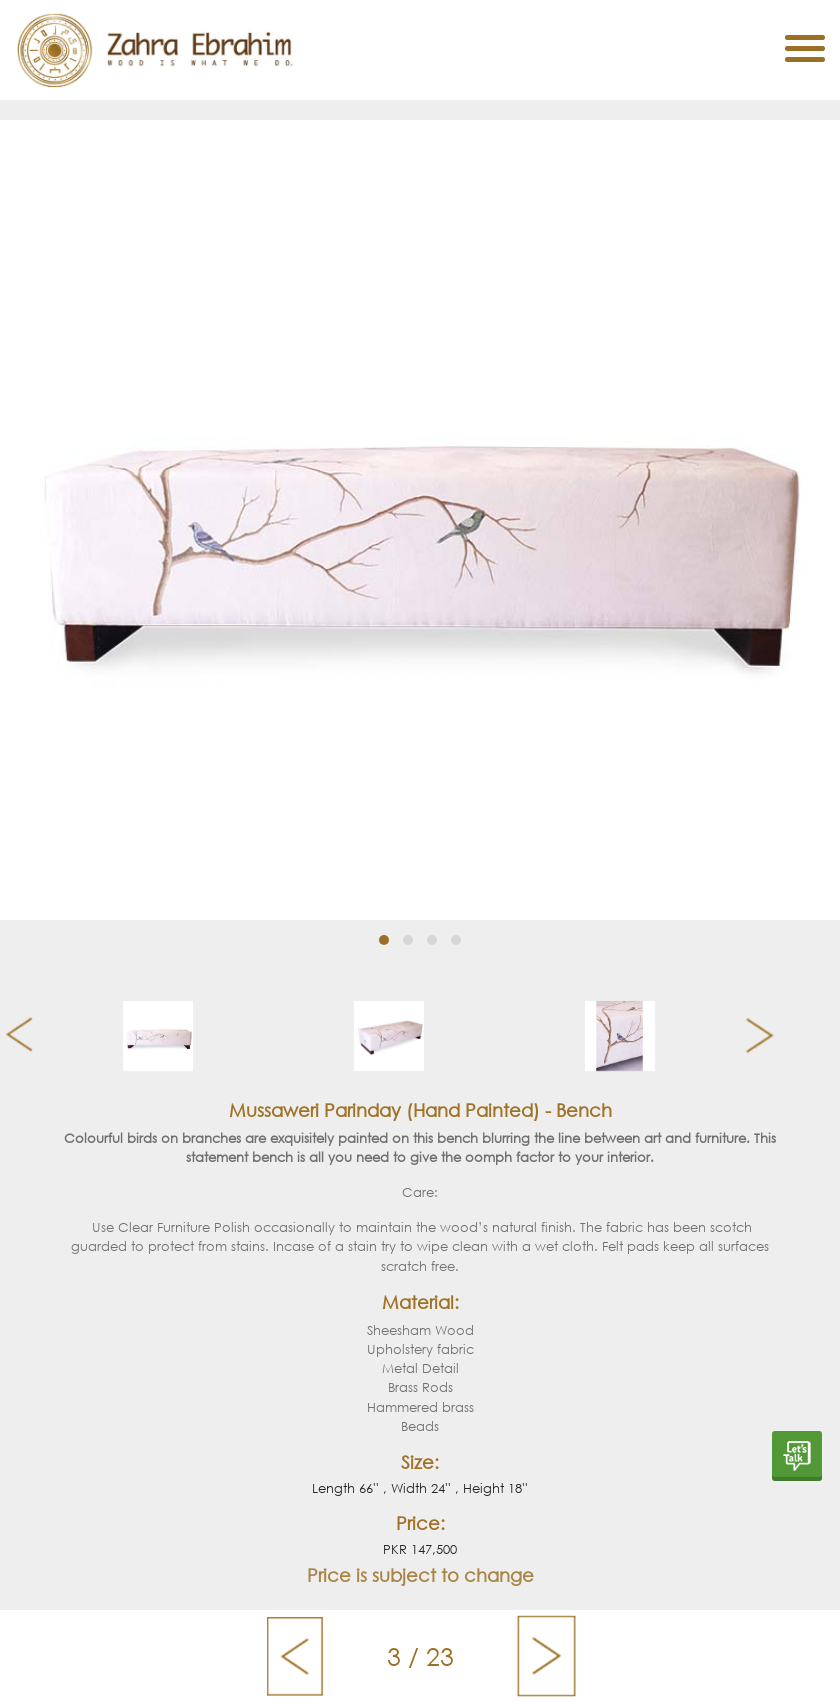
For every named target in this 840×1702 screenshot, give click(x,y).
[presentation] (11, 1036)
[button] (384, 940)
